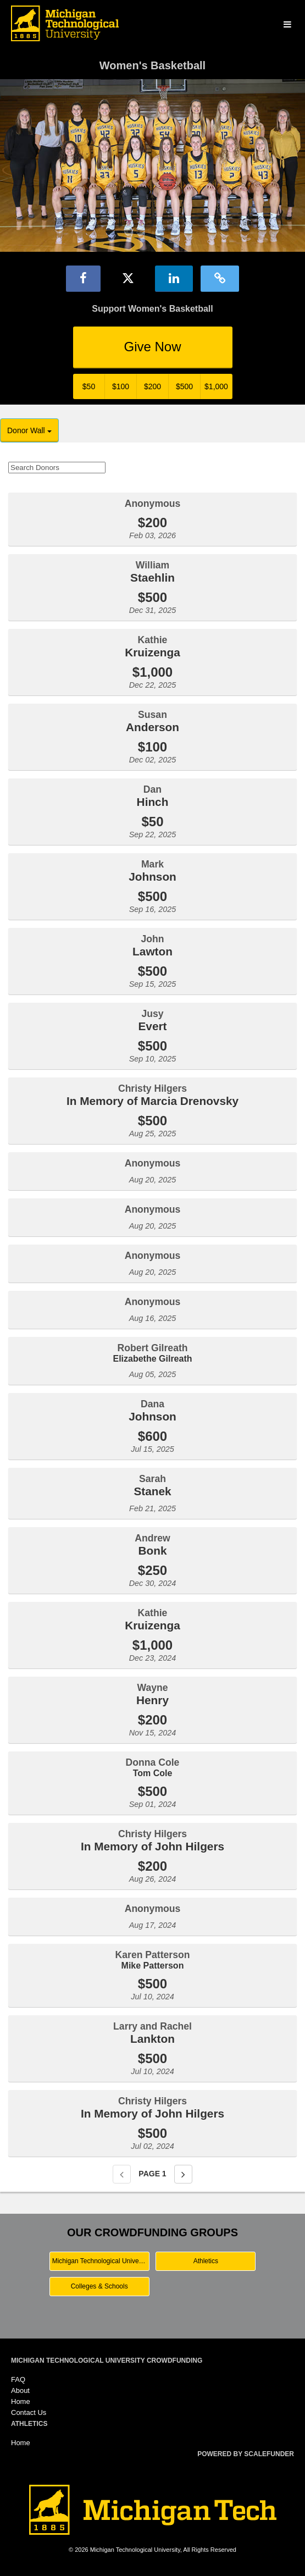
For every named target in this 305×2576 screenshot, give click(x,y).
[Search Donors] (57, 467)
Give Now (152, 346)
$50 (88, 386)
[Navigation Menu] (287, 25)
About (20, 2390)
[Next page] (183, 2174)
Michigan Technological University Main (100, 2261)
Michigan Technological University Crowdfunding (106, 2360)
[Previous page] (122, 2174)
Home (20, 2401)
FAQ (18, 2379)
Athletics (205, 2261)
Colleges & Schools (99, 2286)
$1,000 (216, 386)
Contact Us (28, 2412)
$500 (184, 386)
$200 (152, 386)
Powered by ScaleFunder (245, 2454)
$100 (120, 386)
